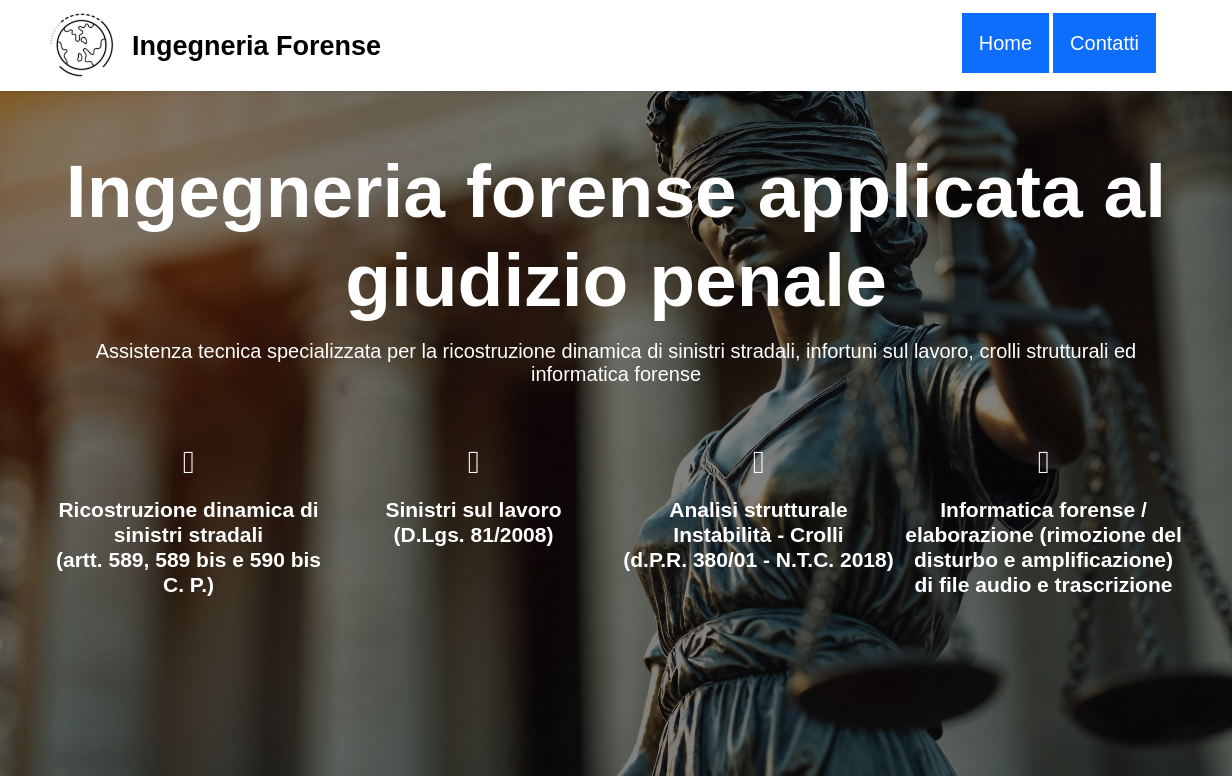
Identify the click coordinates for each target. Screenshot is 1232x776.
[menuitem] (1005, 43)
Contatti (1104, 43)
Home (1005, 43)
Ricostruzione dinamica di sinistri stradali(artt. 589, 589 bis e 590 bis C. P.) (188, 547)
